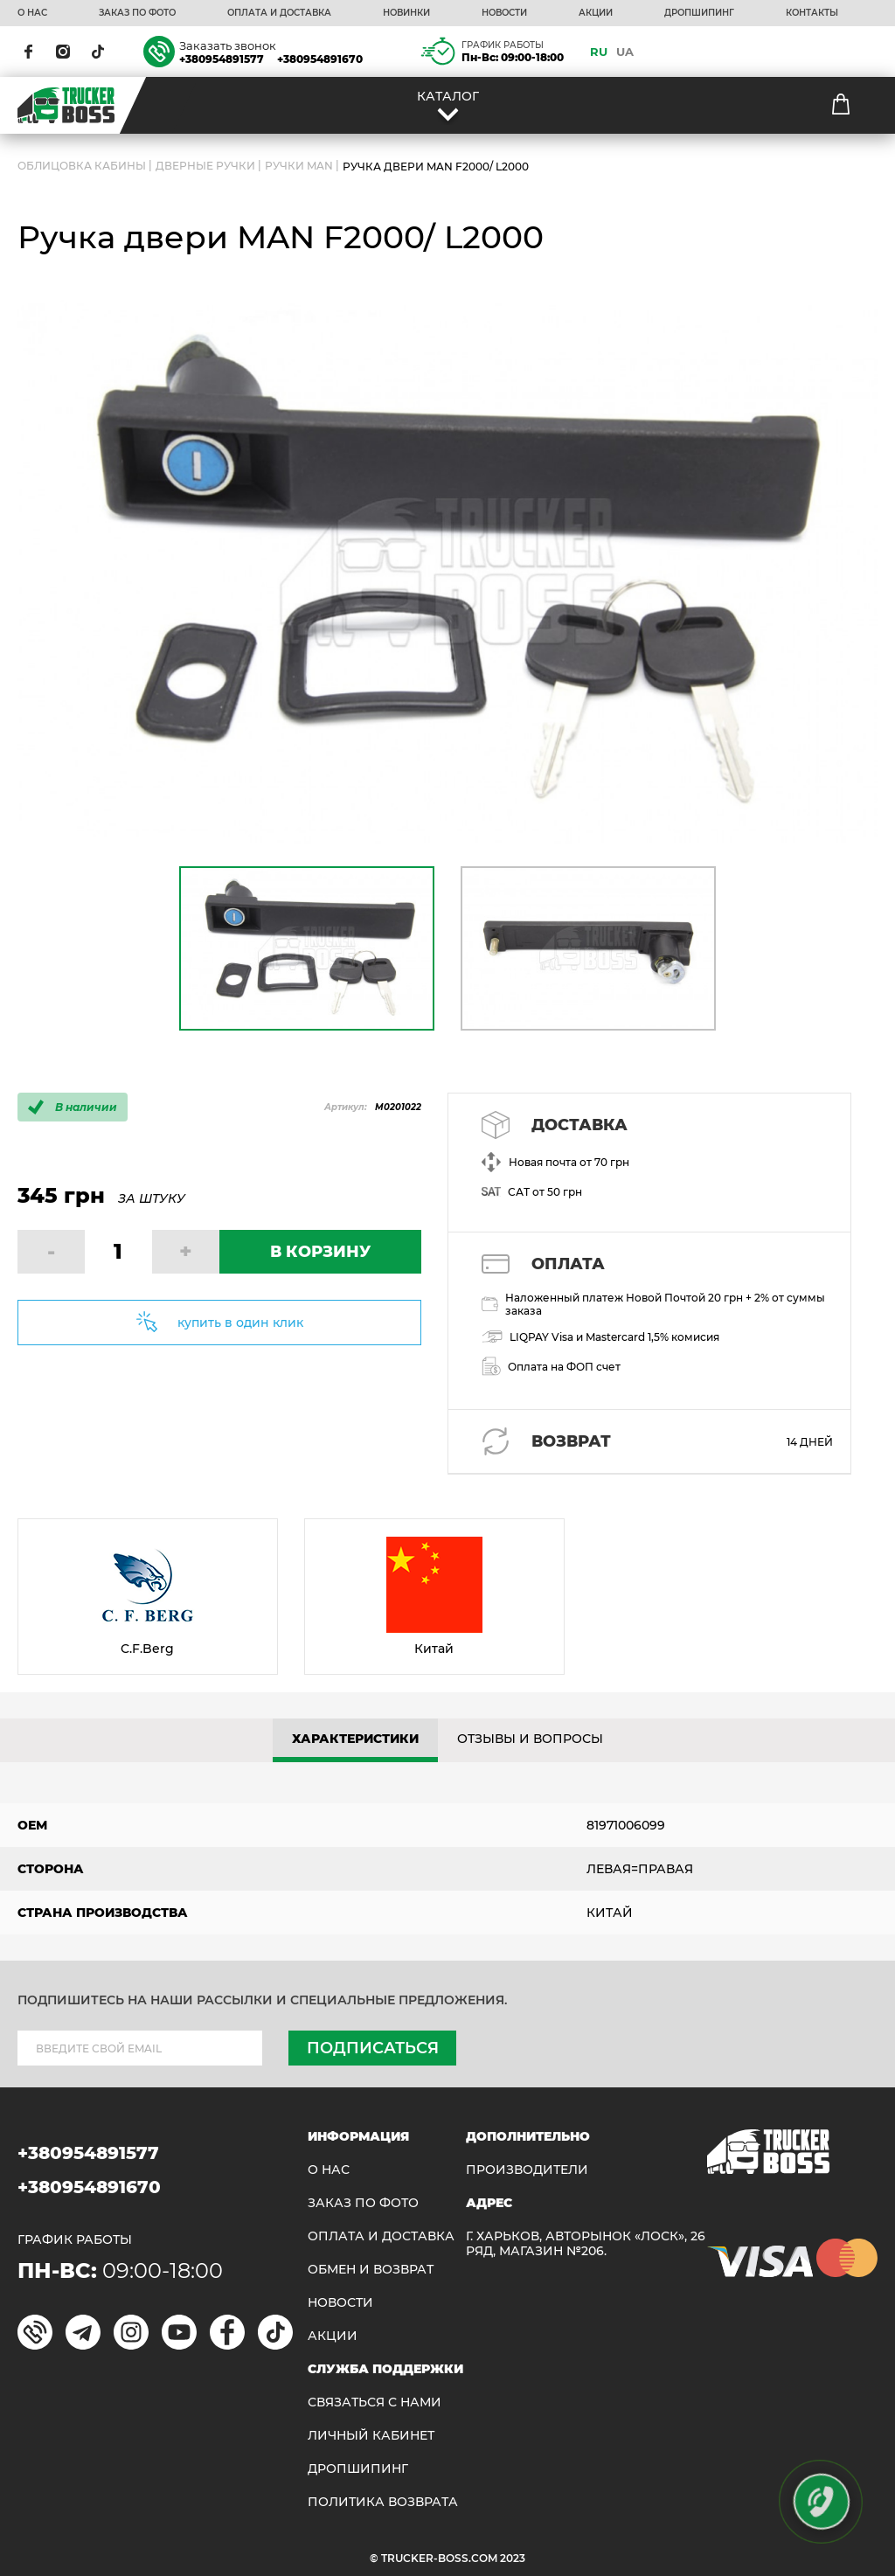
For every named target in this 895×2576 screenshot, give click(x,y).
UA (625, 52)
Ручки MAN (299, 166)
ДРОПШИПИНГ (699, 13)
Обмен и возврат (371, 2269)
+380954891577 (221, 59)
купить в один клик (240, 1322)
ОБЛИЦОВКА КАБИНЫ (81, 166)
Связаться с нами (374, 2402)
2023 (512, 2558)
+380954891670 (320, 59)
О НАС (32, 13)
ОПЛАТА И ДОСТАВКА (279, 13)
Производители (527, 2170)
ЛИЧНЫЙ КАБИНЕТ (371, 2435)
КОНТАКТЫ (812, 13)
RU (598, 52)
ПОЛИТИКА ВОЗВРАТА (383, 2502)
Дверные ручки (205, 166)
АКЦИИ (596, 13)
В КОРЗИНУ (320, 1251)
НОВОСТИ (504, 13)
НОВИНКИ (406, 13)
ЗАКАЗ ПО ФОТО (137, 13)
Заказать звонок (227, 45)
